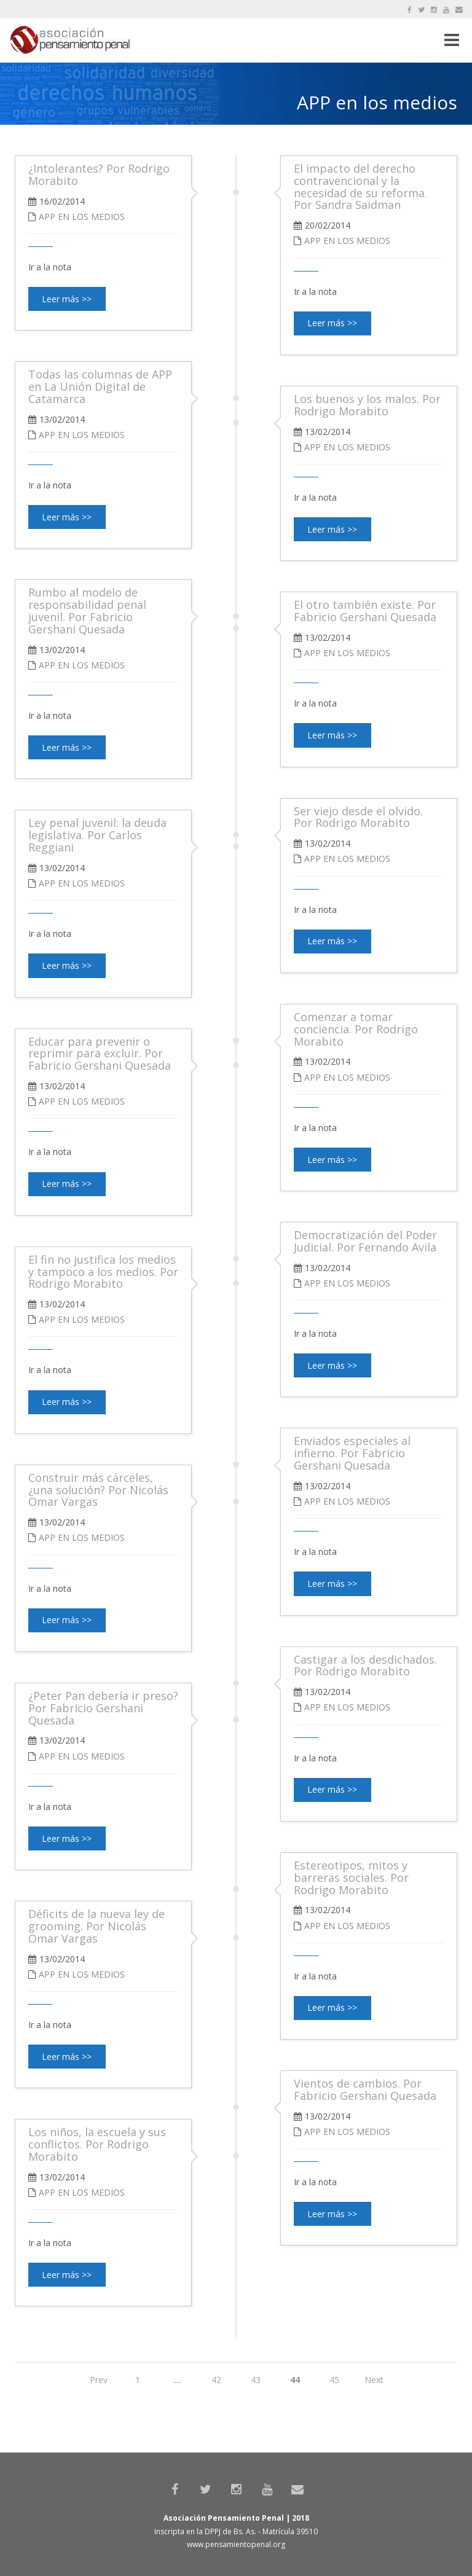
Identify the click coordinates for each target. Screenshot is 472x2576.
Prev (99, 2380)
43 (256, 2380)
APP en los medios (347, 240)
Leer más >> (332, 323)
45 (334, 2380)
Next (374, 2380)
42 (216, 2380)
